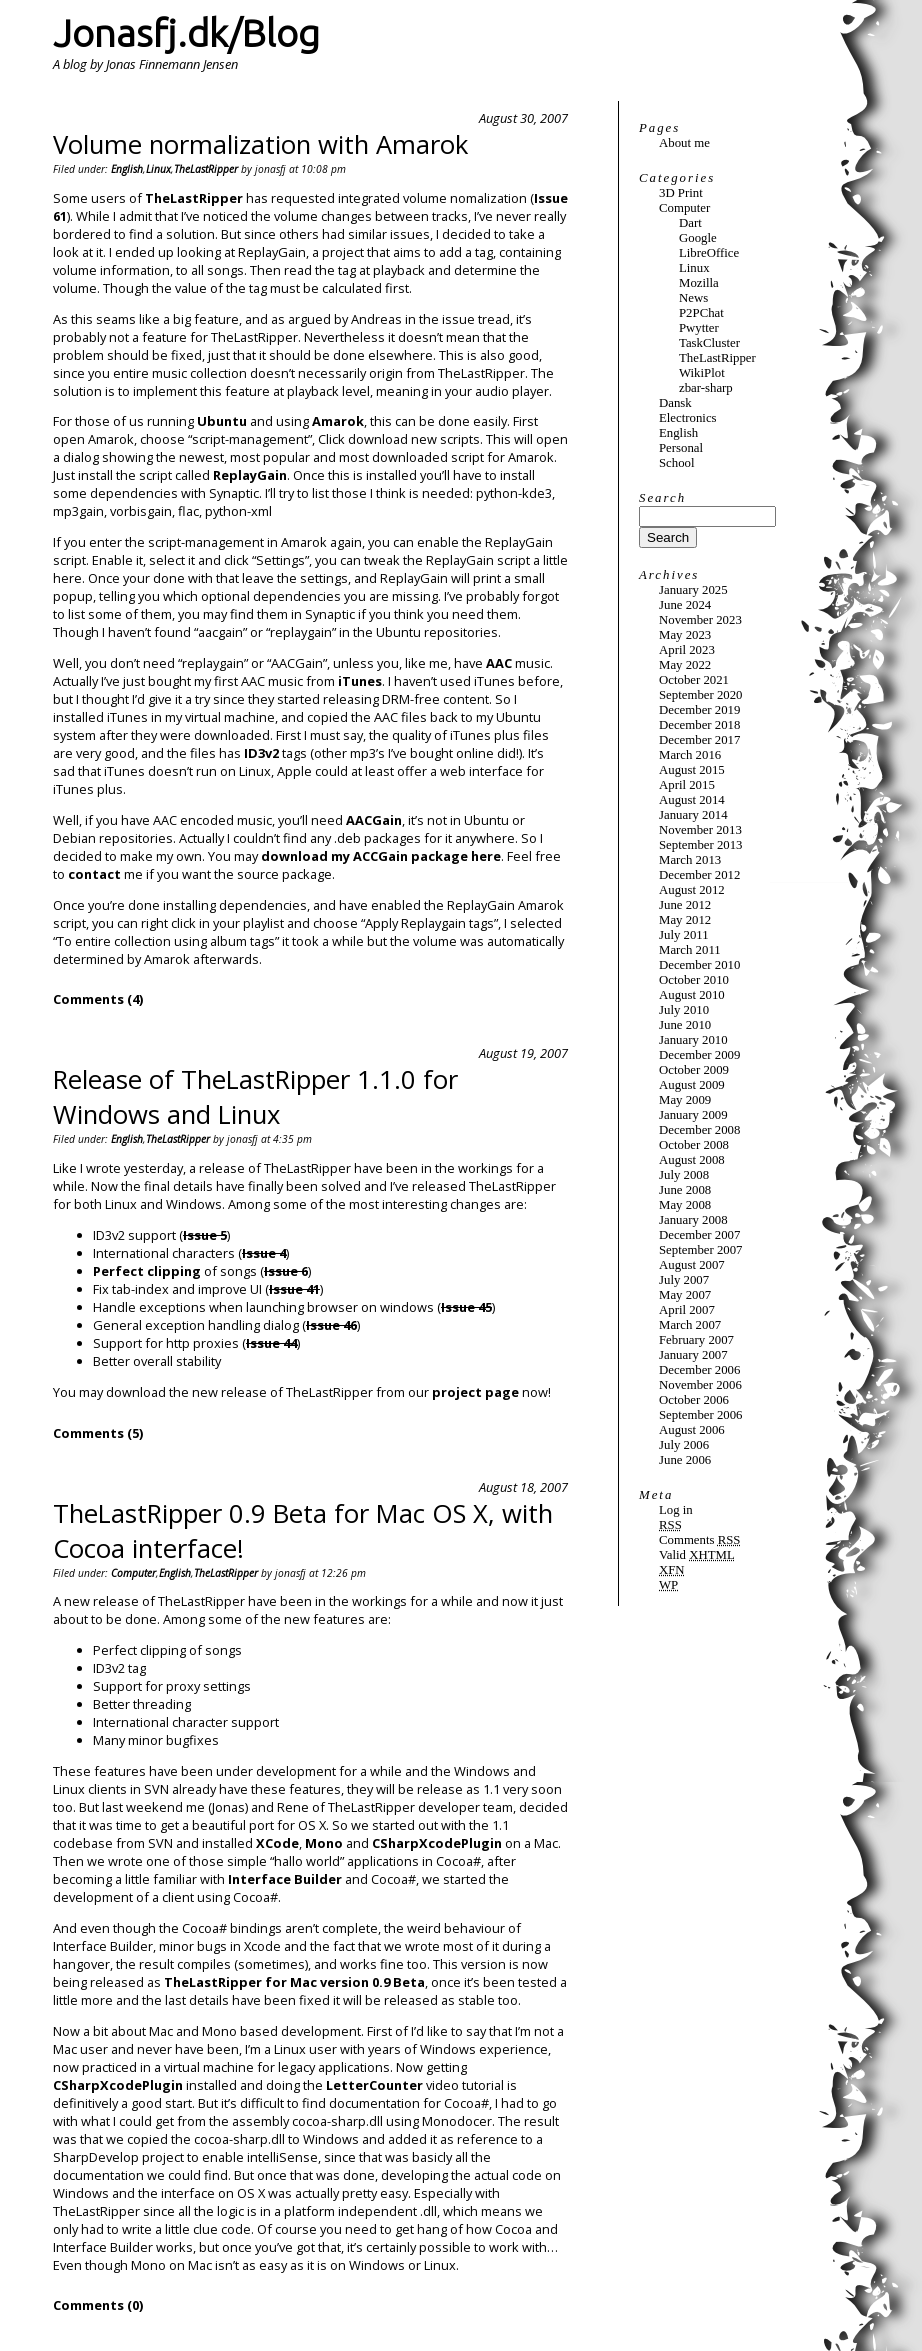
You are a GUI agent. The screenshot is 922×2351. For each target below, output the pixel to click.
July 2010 (684, 1010)
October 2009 (694, 1070)
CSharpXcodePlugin (437, 1843)
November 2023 (700, 620)
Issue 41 (294, 1289)
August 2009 (692, 1085)
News (693, 298)
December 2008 (699, 1130)
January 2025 (693, 590)
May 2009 (685, 1100)
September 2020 (701, 695)
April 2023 (687, 650)
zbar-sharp (706, 388)
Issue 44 (271, 1343)
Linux (158, 169)
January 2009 (693, 1115)
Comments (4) (98, 999)
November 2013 (700, 830)
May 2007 (685, 1295)
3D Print (681, 193)
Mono (324, 1843)
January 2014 (693, 815)
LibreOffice (709, 253)
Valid (697, 1555)
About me (684, 143)
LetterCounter (374, 2085)
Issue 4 (264, 1253)
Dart (690, 223)
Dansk (675, 403)
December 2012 (699, 875)
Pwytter (699, 328)
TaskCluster (709, 343)
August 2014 (692, 800)
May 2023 (685, 635)
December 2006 (699, 1370)
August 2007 (692, 1265)
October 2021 (694, 680)
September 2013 (701, 845)
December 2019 (699, 710)
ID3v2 (261, 753)
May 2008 (685, 1205)
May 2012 (685, 920)
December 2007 (699, 1235)
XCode (277, 1843)
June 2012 (685, 905)
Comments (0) (98, 2305)
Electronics (688, 418)
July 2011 (684, 935)
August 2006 (692, 1430)
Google (698, 238)
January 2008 (693, 1220)
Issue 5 (205, 1235)
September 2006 (701, 1415)
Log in (676, 1510)
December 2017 (699, 740)
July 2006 (684, 1445)
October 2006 (694, 1400)
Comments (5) (98, 1433)
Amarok (338, 421)
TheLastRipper (206, 169)
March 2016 (690, 755)
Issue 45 (466, 1307)
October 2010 (694, 980)
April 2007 (687, 1310)
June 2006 (685, 1460)
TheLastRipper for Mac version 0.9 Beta (294, 1982)
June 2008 (685, 1190)
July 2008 (684, 1175)
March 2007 (690, 1325)
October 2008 (694, 1145)
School (677, 463)
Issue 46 (331, 1325)
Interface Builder (285, 1879)
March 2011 (690, 950)
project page (475, 1392)
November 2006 (700, 1385)
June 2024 (685, 605)
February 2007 (696, 1340)
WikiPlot (702, 373)
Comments (699, 1540)
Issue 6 (286, 1271)
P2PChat (701, 313)
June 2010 (685, 1025)
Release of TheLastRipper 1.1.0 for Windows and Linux (255, 1097)
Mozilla (699, 283)
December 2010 (699, 965)
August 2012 (692, 890)
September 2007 (701, 1250)
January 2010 (693, 1040)
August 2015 (692, 770)
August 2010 (692, 995)
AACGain (374, 820)
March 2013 (690, 860)
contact (94, 874)
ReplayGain (250, 475)
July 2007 (684, 1280)
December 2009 (699, 1055)
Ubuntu (222, 421)
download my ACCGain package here (381, 856)
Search (662, 498)
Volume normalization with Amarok (260, 144)
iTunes (360, 681)
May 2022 (685, 665)
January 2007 (693, 1355)
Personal (681, 448)
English (127, 169)
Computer (133, 1573)
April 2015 (687, 785)
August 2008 (692, 1160)
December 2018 (699, 725)
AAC (499, 663)
